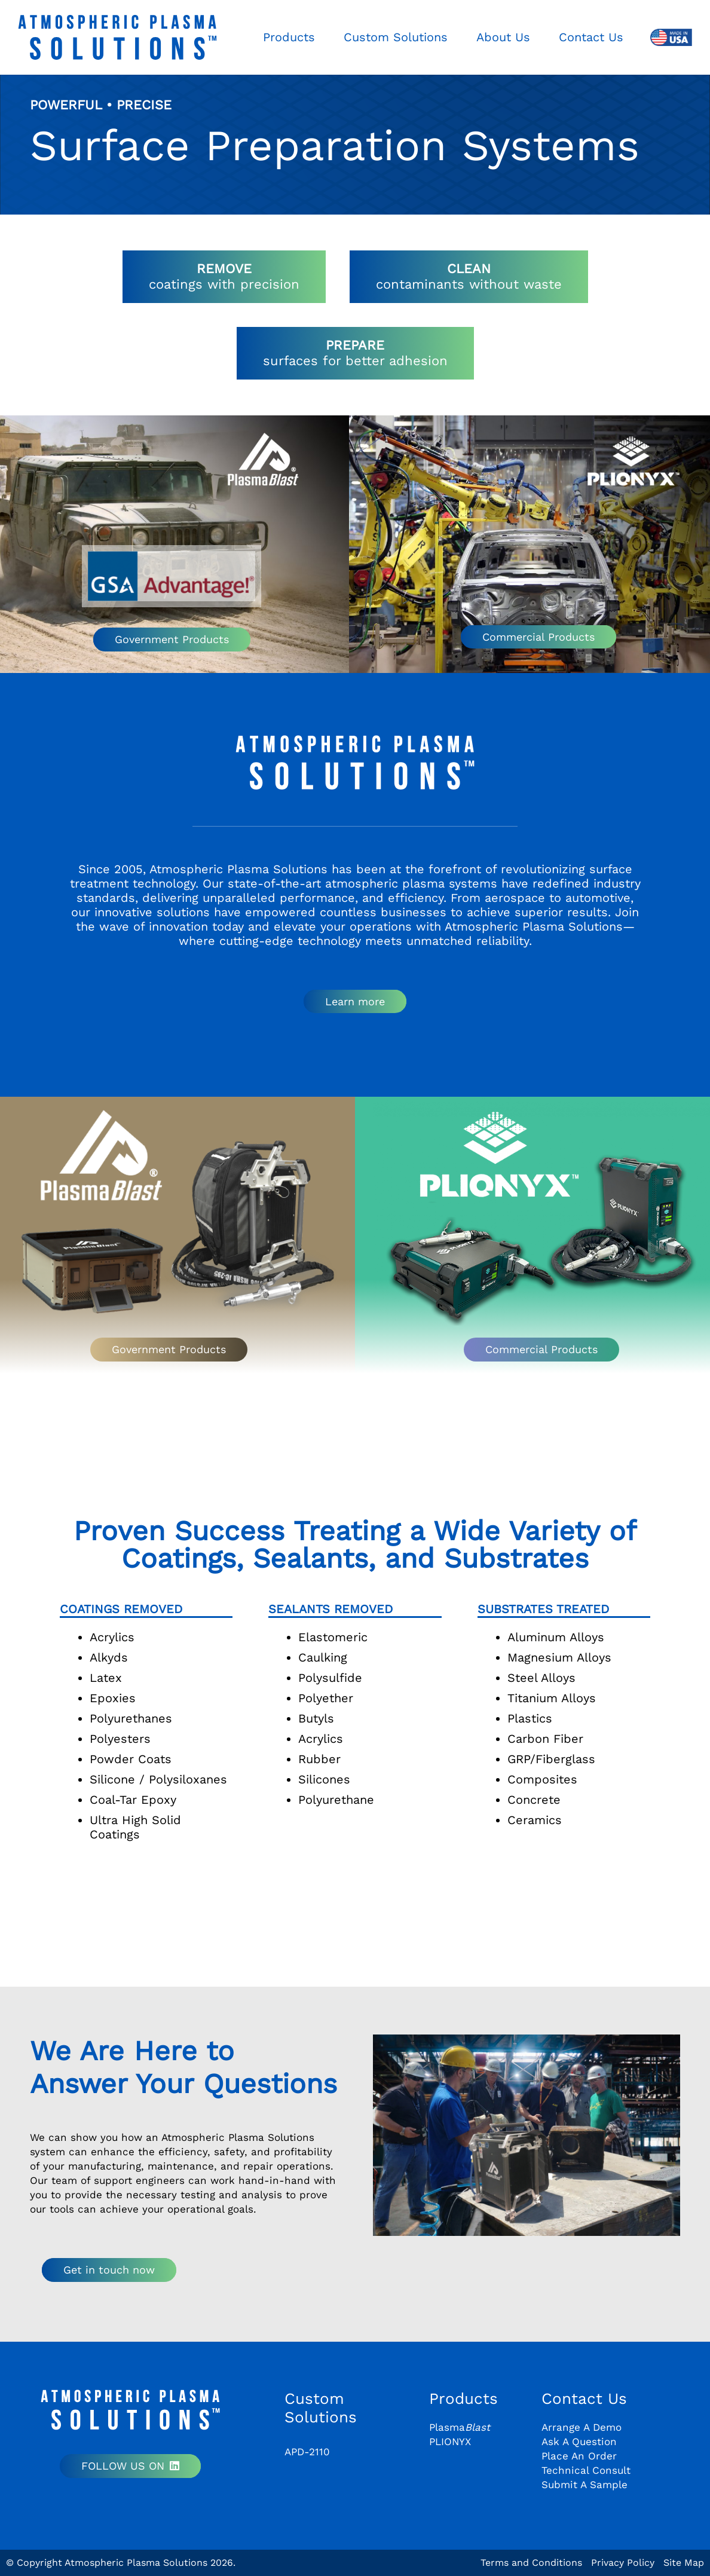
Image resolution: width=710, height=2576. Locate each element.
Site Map (683, 2562)
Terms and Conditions (531, 2562)
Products (463, 2398)
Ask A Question (579, 2441)
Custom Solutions (320, 2408)
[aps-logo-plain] (117, 37)
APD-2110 (307, 2452)
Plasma (459, 2427)
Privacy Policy (622, 2562)
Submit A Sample (584, 2485)
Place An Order (579, 2456)
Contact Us (584, 2398)
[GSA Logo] (171, 576)
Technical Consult (586, 2470)
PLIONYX (450, 2441)
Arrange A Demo (581, 2427)
